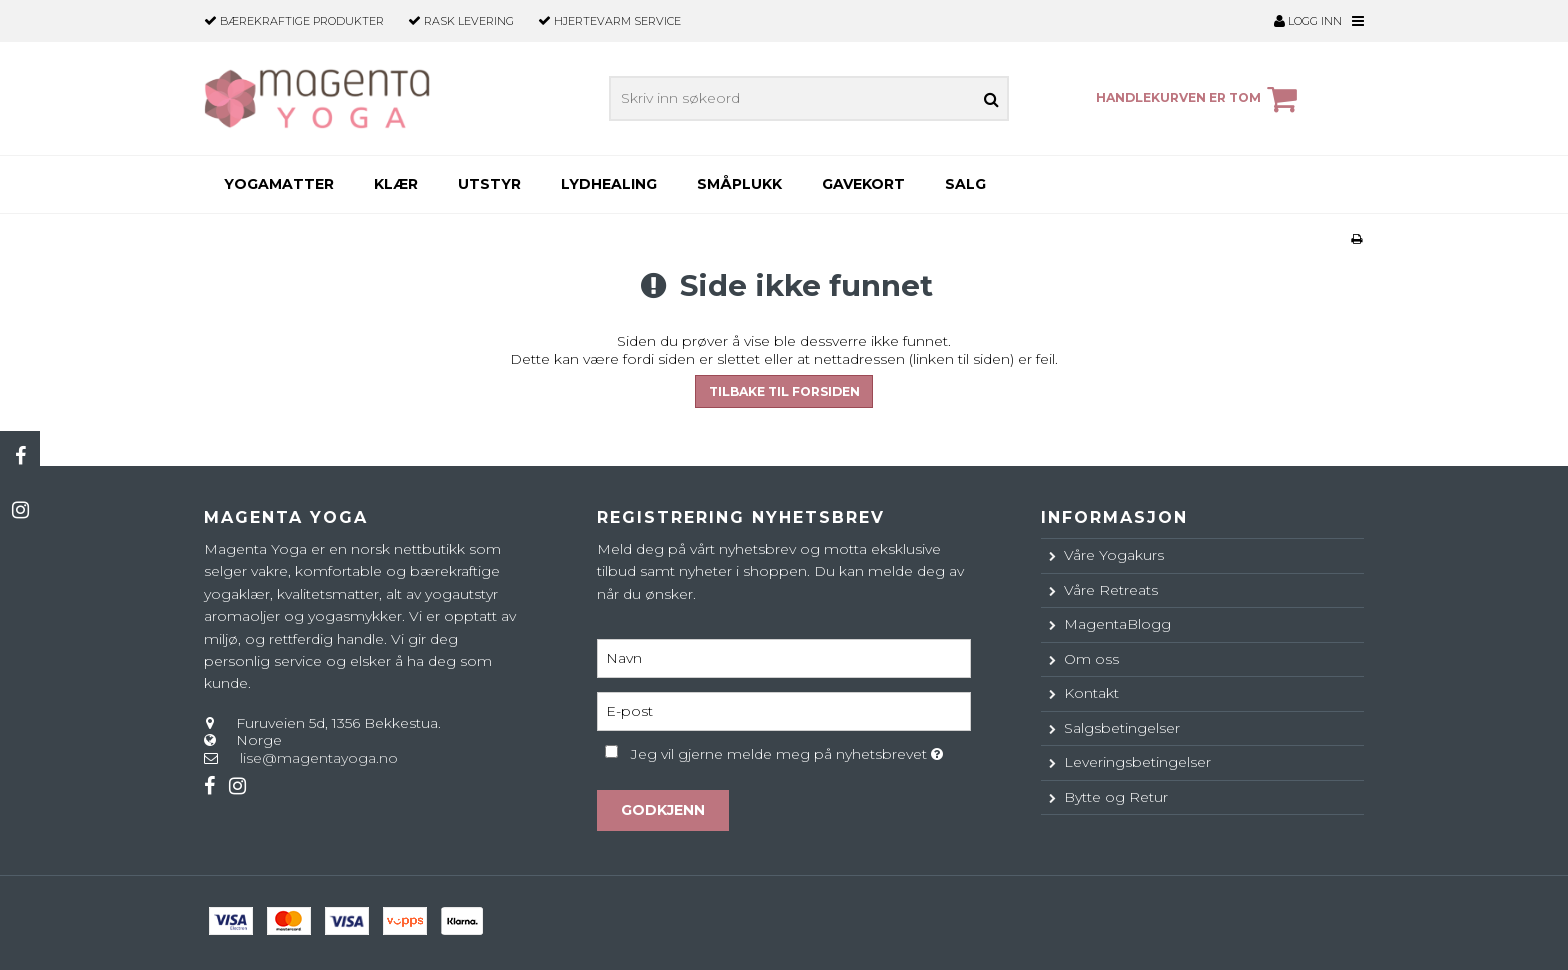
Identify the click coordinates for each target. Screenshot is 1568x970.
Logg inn (1308, 21)
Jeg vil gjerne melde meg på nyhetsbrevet (800, 750)
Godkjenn (663, 810)
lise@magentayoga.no (319, 758)
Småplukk (739, 184)
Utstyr (489, 184)
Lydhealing (609, 184)
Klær (396, 184)
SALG (965, 184)
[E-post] (783, 710)
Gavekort (863, 184)
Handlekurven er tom (1199, 99)
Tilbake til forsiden (784, 391)
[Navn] (783, 657)
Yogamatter (279, 184)
